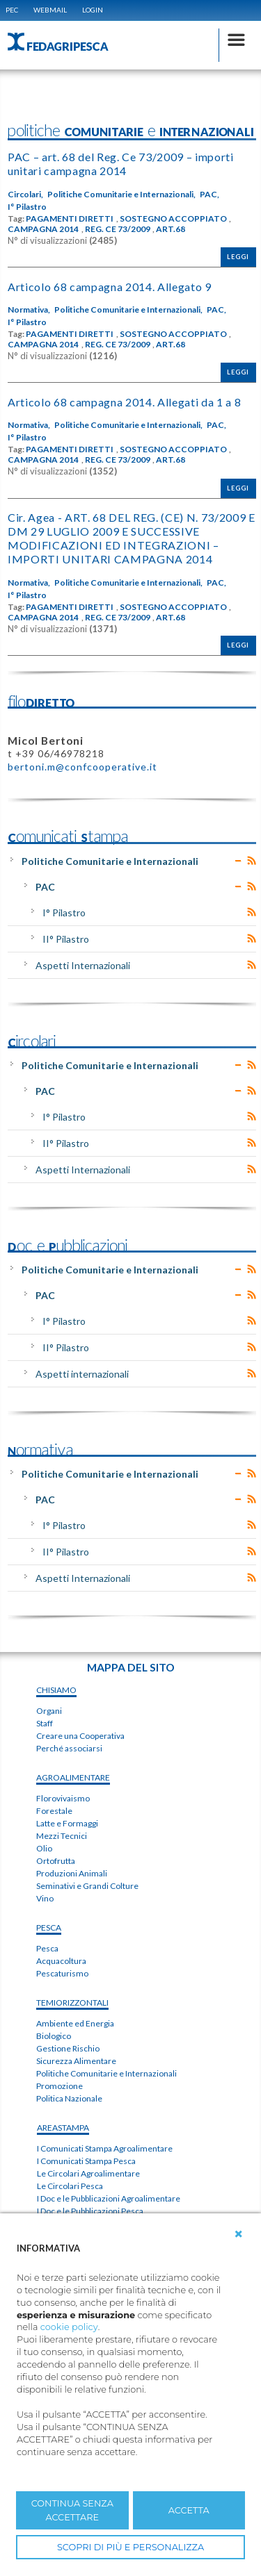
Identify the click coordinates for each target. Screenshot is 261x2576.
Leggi (238, 257)
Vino (45, 1898)
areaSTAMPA (63, 2127)
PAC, (209, 194)
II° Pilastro (65, 939)
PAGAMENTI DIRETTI (69, 219)
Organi (49, 1711)
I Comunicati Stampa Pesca (86, 2161)
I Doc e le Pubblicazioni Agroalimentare (108, 2198)
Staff (44, 1723)
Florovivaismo (63, 1798)
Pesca (47, 1948)
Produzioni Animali (71, 1873)
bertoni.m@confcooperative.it (82, 767)
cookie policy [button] (69, 2327)
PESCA (48, 1927)
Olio (44, 1848)
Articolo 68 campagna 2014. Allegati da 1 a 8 (124, 401)
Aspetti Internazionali (82, 965)
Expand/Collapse (238, 860)
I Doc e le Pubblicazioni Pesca (90, 2211)
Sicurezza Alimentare (76, 2061)
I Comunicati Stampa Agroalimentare (105, 2148)
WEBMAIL (50, 10)
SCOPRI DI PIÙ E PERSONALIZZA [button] (130, 2547)
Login (92, 10)
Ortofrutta (55, 1861)
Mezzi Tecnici (61, 1836)
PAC (45, 887)
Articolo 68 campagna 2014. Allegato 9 (110, 286)
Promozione (59, 2086)
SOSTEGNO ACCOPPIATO (173, 219)
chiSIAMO (56, 1690)
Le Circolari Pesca (70, 2186)
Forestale (54, 1811)
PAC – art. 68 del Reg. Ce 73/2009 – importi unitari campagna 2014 (121, 163)
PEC (12, 10)
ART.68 (170, 229)
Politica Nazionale (69, 2098)
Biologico (53, 2036)
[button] (238, 2234)
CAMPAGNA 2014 (43, 229)
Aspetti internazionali (82, 1374)
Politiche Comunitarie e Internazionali (110, 861)
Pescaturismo (62, 1973)
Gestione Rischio (68, 2048)
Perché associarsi (69, 1748)
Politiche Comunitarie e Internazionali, (121, 194)
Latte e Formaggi (67, 1823)
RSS (251, 861)
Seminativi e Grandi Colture (87, 1886)
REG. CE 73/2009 (117, 229)
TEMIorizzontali (72, 2002)
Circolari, (25, 194)
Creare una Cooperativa (80, 1736)
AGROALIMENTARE (73, 1777)
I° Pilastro (27, 207)
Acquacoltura (61, 1961)
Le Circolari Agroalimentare (88, 2173)
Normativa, (29, 310)
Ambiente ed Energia (75, 2023)
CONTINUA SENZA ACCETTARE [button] (72, 2510)
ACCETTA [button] (188, 2510)
